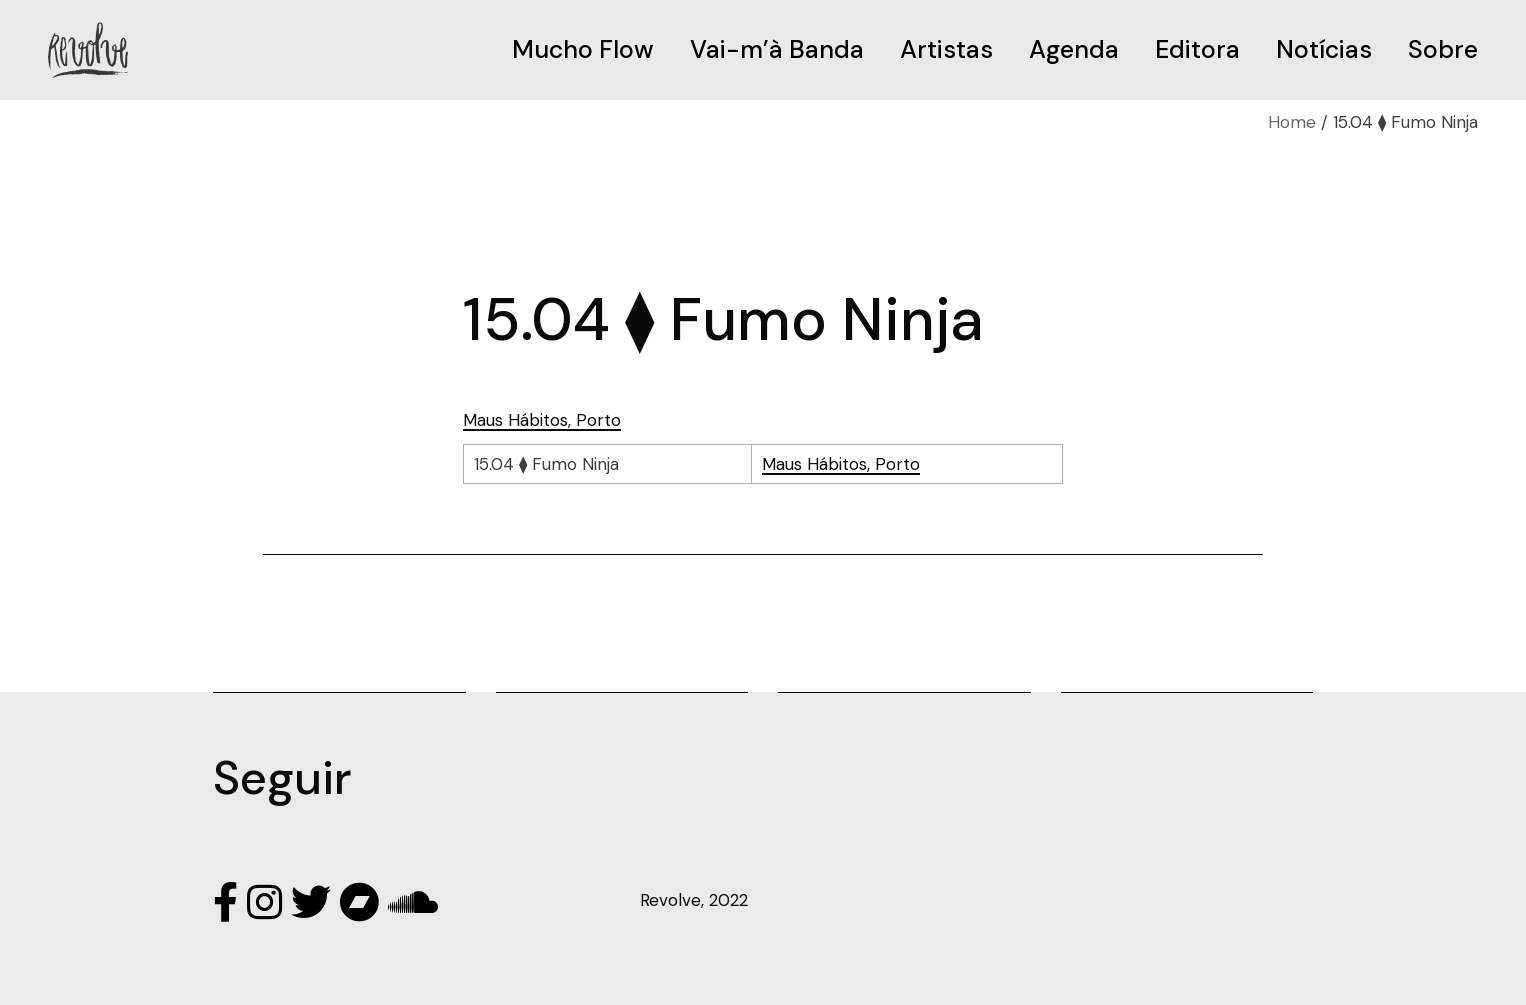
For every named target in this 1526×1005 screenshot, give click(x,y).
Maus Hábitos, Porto (542, 420)
